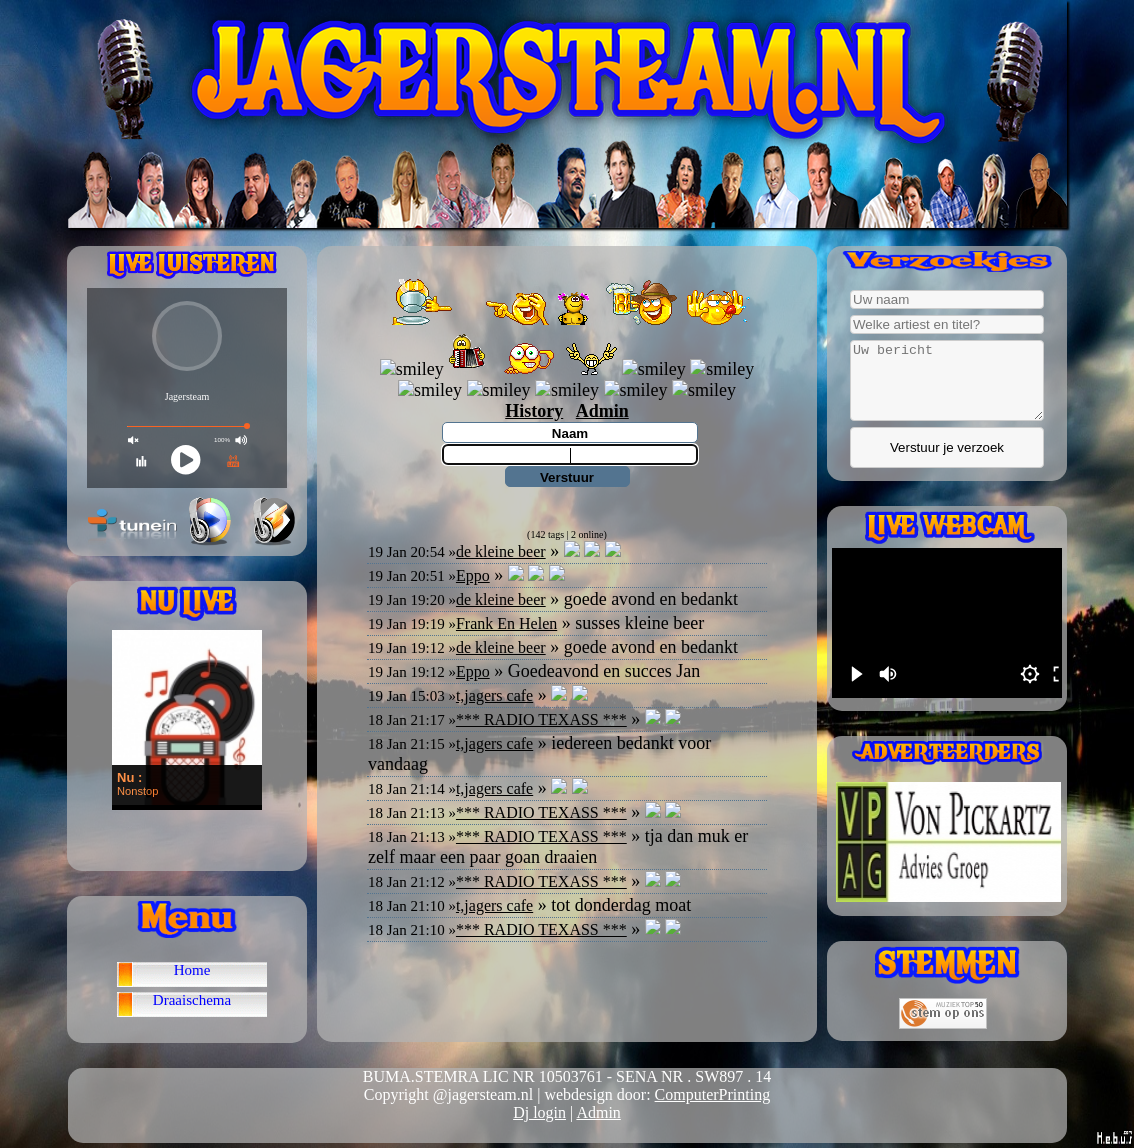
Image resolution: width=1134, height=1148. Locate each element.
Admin (598, 1112)
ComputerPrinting (713, 1094)
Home (192, 970)
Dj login (539, 1112)
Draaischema (192, 1000)
